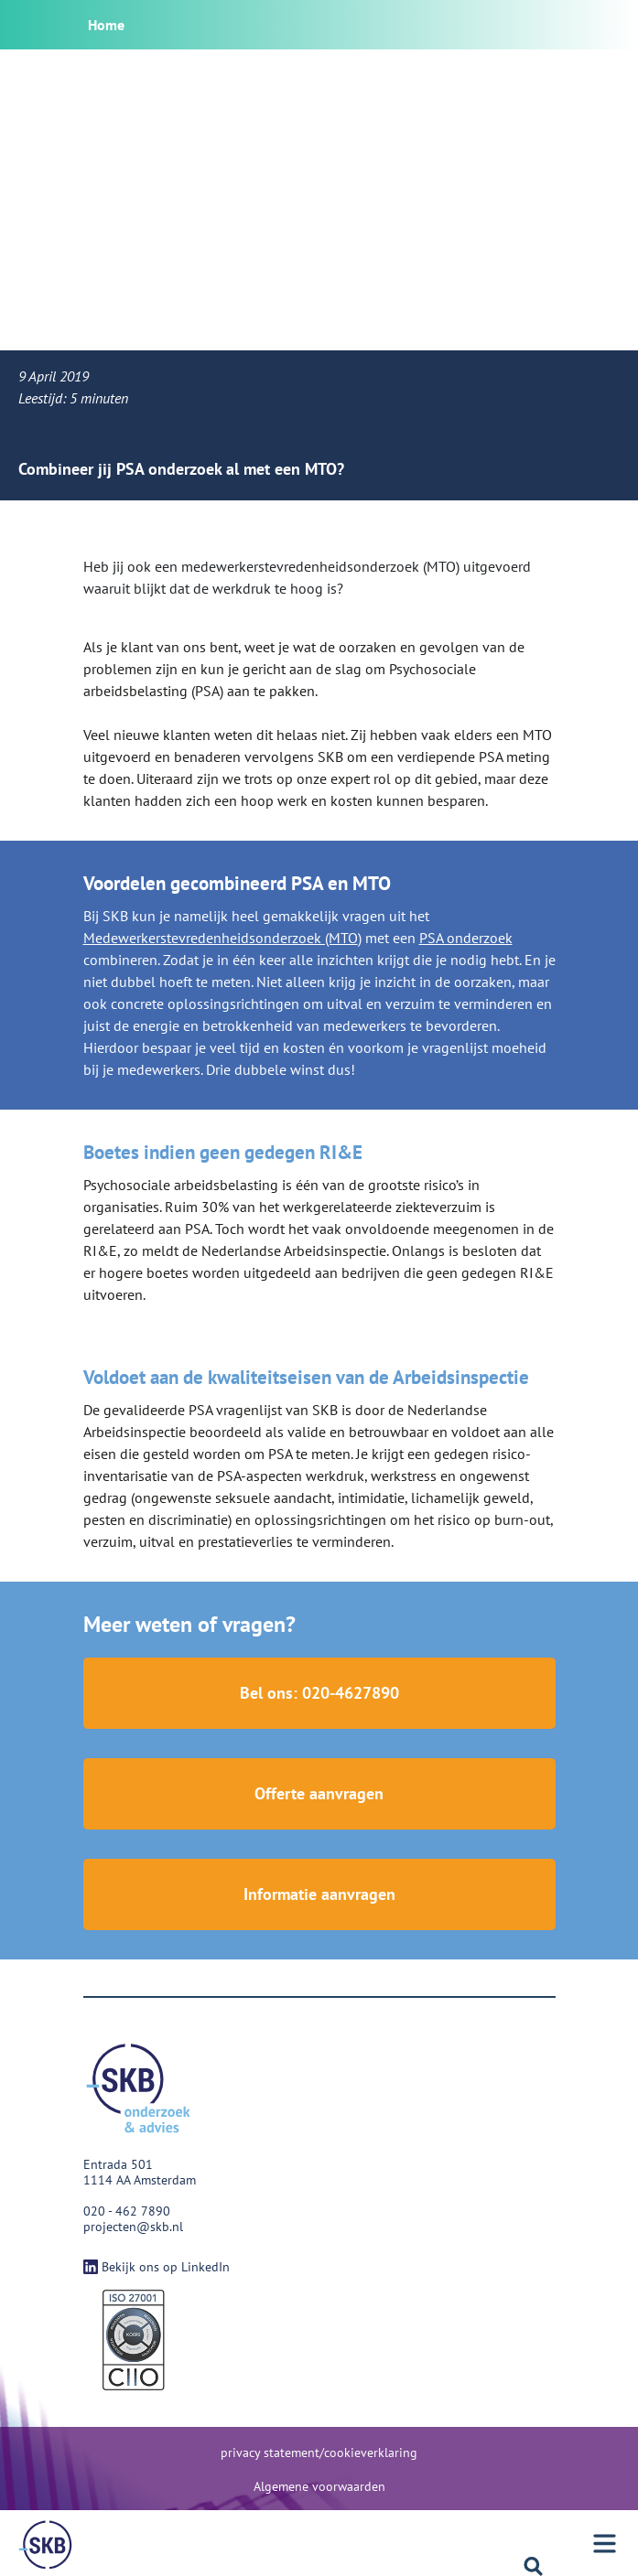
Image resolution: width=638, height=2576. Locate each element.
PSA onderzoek (466, 937)
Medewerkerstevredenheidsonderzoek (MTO (220, 937)
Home (106, 25)
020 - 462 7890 (126, 2211)
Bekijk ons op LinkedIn (156, 2267)
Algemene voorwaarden (319, 2486)
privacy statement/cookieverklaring (319, 2452)
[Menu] (45, 2544)
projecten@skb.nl (133, 2226)
